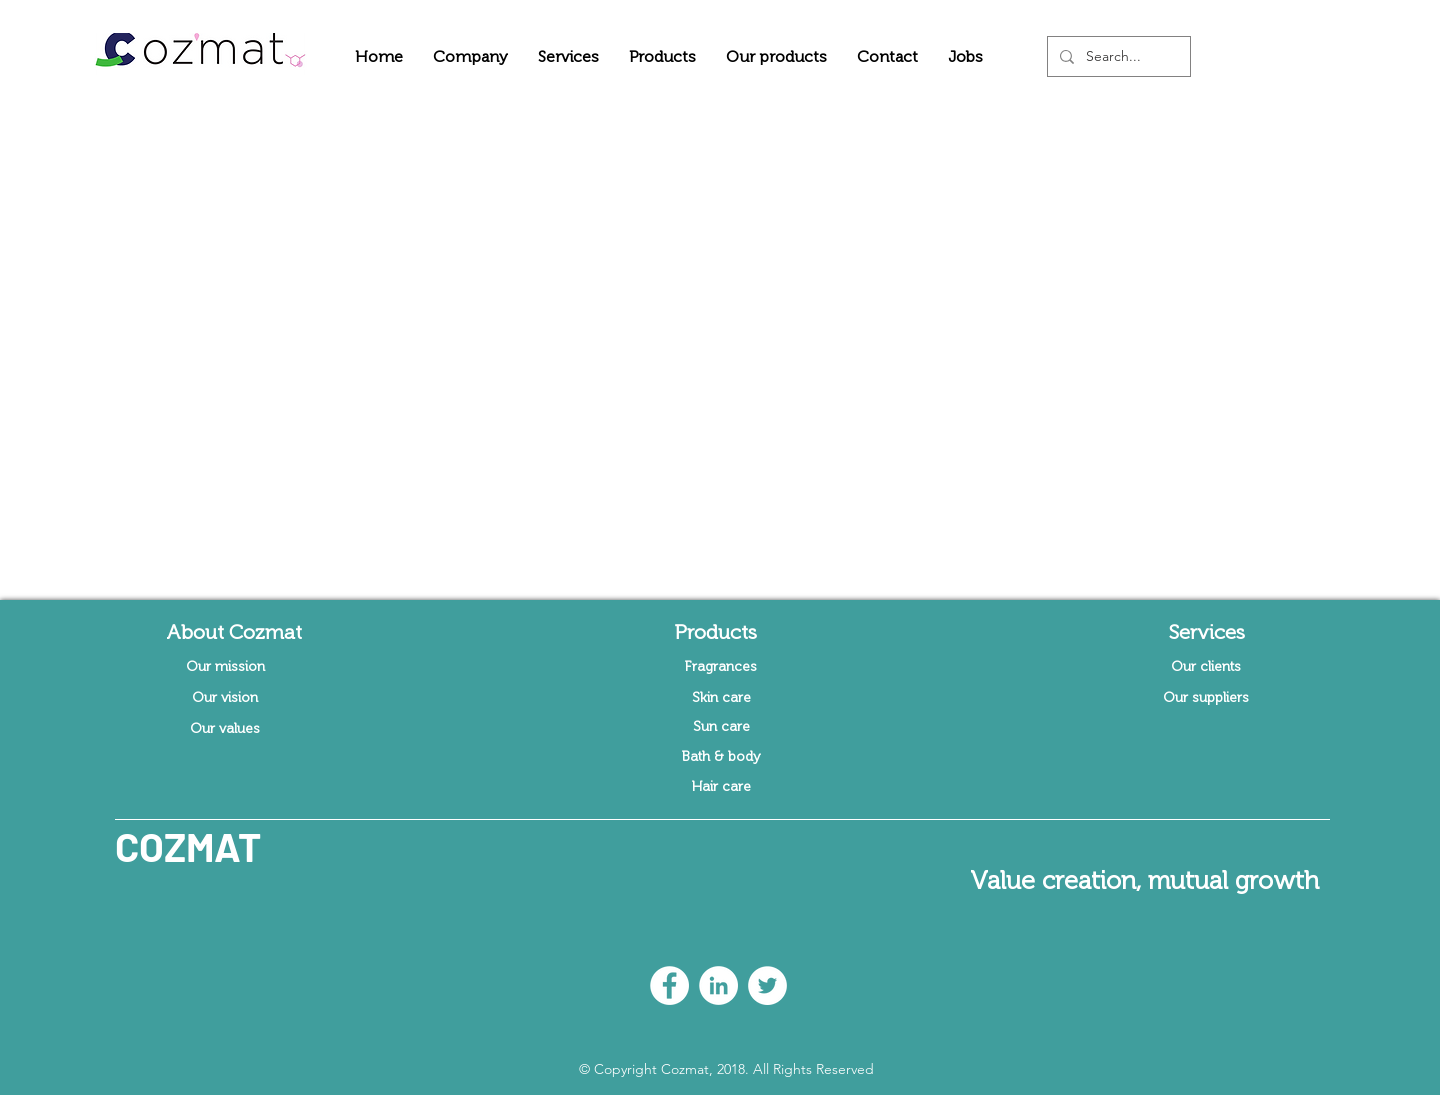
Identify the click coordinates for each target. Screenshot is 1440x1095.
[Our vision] (225, 698)
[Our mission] (225, 667)
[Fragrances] (721, 667)
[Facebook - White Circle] (669, 985)
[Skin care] (721, 698)
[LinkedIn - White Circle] (718, 985)
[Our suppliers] (1206, 698)
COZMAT (188, 846)
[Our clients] (1206, 667)
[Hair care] (721, 787)
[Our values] (225, 729)
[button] (470, 56)
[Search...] (1117, 56)
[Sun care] (721, 727)
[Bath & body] (721, 757)
